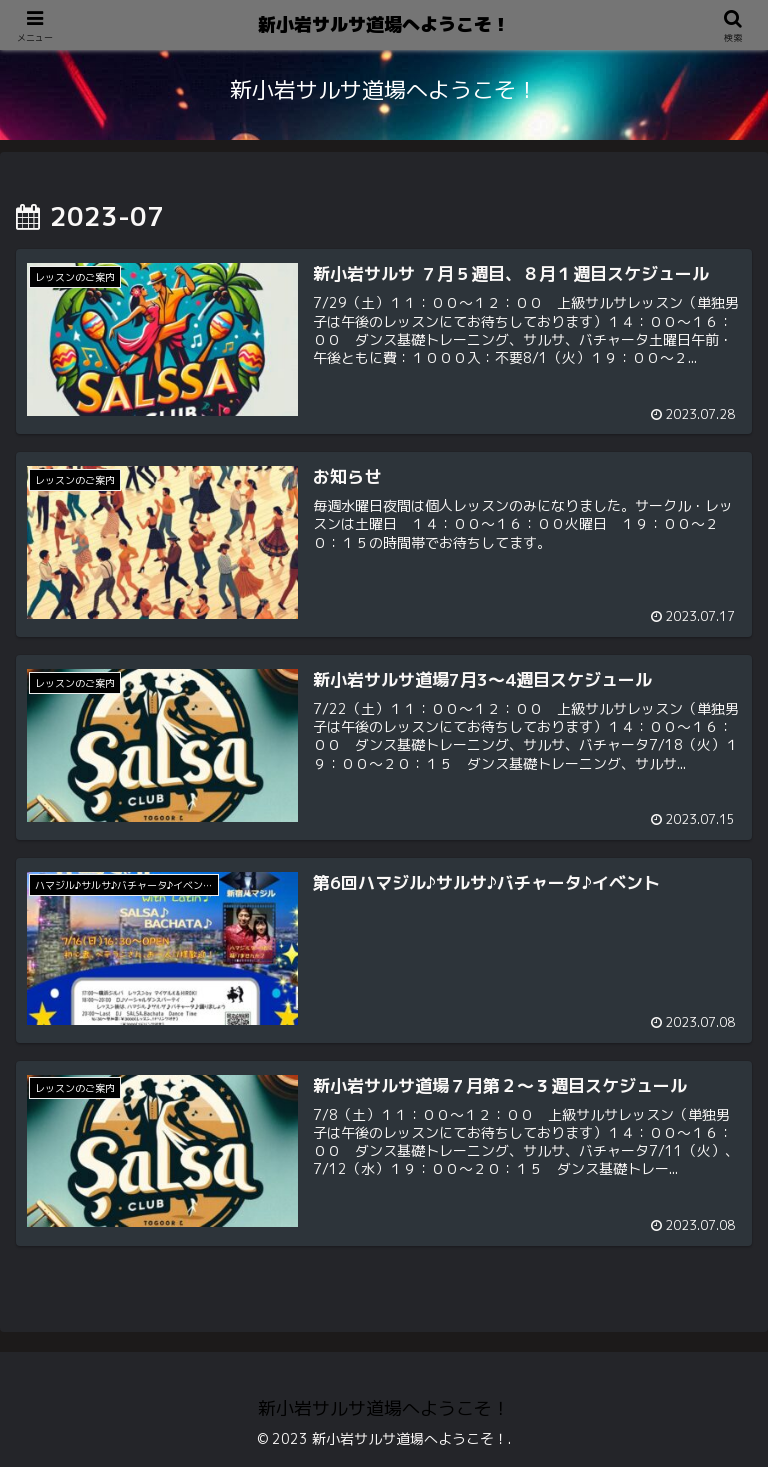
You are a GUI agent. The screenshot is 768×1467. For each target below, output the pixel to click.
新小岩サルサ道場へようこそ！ (384, 24)
